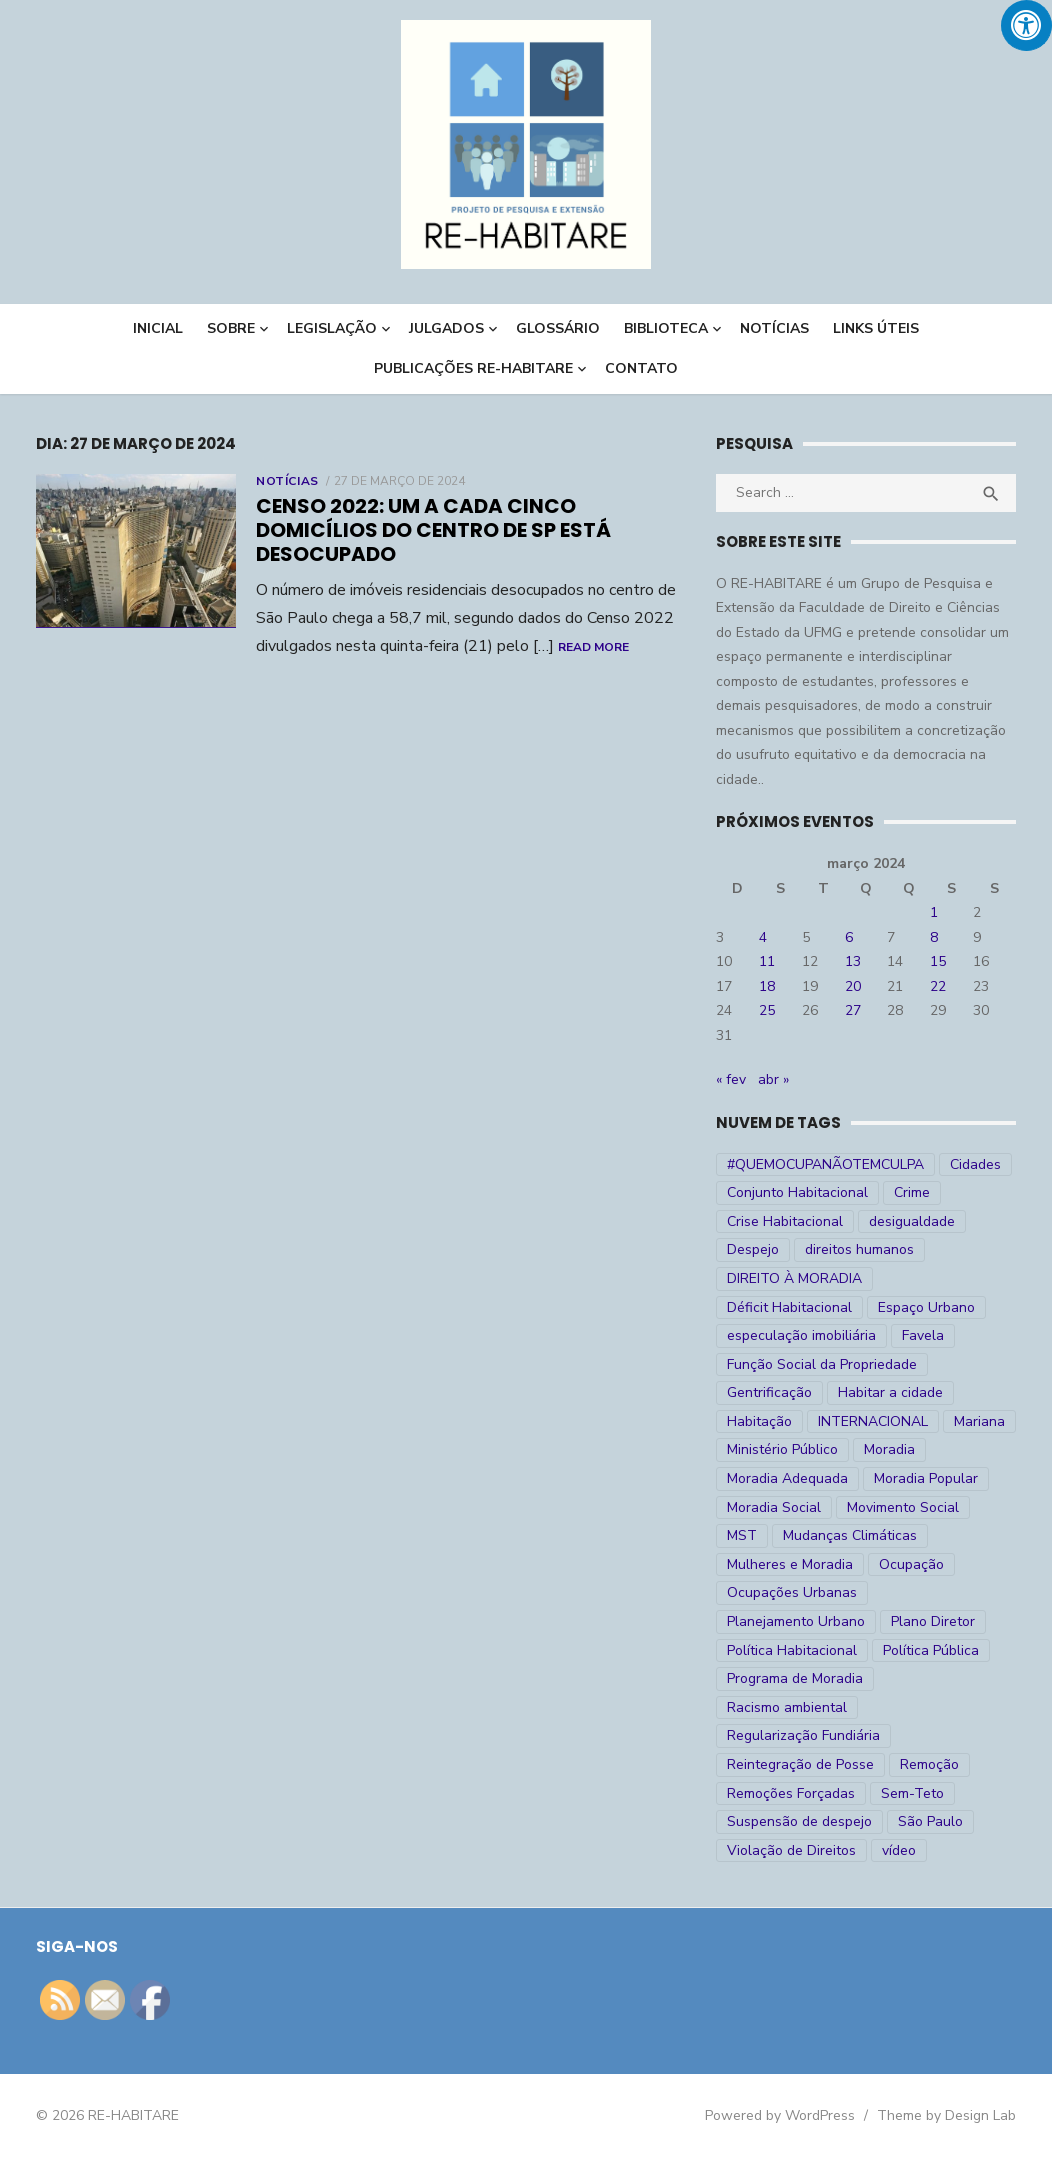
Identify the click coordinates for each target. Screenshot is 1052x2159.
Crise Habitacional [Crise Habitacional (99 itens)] (785, 1221)
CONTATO (641, 368)
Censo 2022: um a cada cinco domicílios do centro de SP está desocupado (433, 530)
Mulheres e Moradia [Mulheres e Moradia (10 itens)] (790, 1564)
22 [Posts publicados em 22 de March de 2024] (938, 986)
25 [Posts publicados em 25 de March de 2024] (767, 1010)
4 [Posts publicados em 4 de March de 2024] (763, 937)
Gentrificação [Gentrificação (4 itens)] (769, 1392)
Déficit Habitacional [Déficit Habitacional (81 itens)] (789, 1307)
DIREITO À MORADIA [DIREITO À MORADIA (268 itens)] (794, 1278)
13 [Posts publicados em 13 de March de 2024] (853, 961)
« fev (731, 1079)
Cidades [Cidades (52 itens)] (975, 1164)
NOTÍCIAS (774, 328)
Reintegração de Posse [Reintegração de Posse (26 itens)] (800, 1764)
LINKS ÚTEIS (876, 328)
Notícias (287, 481)
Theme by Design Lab (946, 2115)
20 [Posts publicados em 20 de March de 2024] (853, 986)
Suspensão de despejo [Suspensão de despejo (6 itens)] (799, 1821)
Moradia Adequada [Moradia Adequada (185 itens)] (787, 1478)
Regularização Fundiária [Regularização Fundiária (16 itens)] (803, 1735)
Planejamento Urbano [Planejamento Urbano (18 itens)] (796, 1621)
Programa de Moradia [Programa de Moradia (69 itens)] (795, 1678)
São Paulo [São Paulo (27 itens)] (930, 1821)
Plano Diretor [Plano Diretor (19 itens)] (933, 1621)
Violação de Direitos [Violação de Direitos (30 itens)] (791, 1850)
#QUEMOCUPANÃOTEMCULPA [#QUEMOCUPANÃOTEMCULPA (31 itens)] (825, 1164)
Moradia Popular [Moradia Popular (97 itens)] (926, 1478)
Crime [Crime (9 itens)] (912, 1192)
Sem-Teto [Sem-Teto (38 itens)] (912, 1793)
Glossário (558, 328)
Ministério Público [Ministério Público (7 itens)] (782, 1449)
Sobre (231, 328)
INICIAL (158, 328)
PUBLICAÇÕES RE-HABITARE (473, 368)
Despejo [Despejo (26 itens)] (753, 1249)
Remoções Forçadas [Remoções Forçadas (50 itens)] (791, 1793)
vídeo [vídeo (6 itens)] (899, 1850)
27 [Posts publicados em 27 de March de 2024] (853, 1010)
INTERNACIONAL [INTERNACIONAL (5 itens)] (873, 1421)
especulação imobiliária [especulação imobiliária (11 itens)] (801, 1335)
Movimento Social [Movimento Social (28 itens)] (903, 1507)
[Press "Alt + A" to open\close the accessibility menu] (1026, 25)
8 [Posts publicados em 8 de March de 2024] (934, 937)
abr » (773, 1079)
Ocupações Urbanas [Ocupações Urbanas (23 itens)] (792, 1592)
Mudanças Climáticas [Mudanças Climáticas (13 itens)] (850, 1535)
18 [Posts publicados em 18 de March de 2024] (767, 986)
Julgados (446, 328)
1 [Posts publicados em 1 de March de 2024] (934, 912)
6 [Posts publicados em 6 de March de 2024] (849, 937)
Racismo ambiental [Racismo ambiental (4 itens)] (787, 1707)
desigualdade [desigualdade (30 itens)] (912, 1221)
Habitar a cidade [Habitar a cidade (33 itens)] (890, 1392)
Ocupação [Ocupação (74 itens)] (911, 1564)
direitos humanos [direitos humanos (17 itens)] (859, 1249)
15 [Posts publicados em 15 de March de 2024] (938, 961)
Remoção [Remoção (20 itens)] (929, 1764)
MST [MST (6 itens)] (742, 1535)
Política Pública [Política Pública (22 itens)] (931, 1650)
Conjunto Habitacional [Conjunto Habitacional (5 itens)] (797, 1192)
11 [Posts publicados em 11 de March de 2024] (767, 961)
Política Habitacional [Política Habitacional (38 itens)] (792, 1650)
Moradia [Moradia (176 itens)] (889, 1449)
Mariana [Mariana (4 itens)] (979, 1421)
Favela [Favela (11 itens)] (923, 1335)
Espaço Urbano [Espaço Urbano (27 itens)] (926, 1307)
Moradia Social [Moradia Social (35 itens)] (774, 1507)
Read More (593, 647)
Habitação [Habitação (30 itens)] (759, 1421)
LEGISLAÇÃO (332, 328)
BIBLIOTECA (666, 328)
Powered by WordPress (780, 2115)
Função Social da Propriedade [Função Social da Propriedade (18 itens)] (822, 1364)
